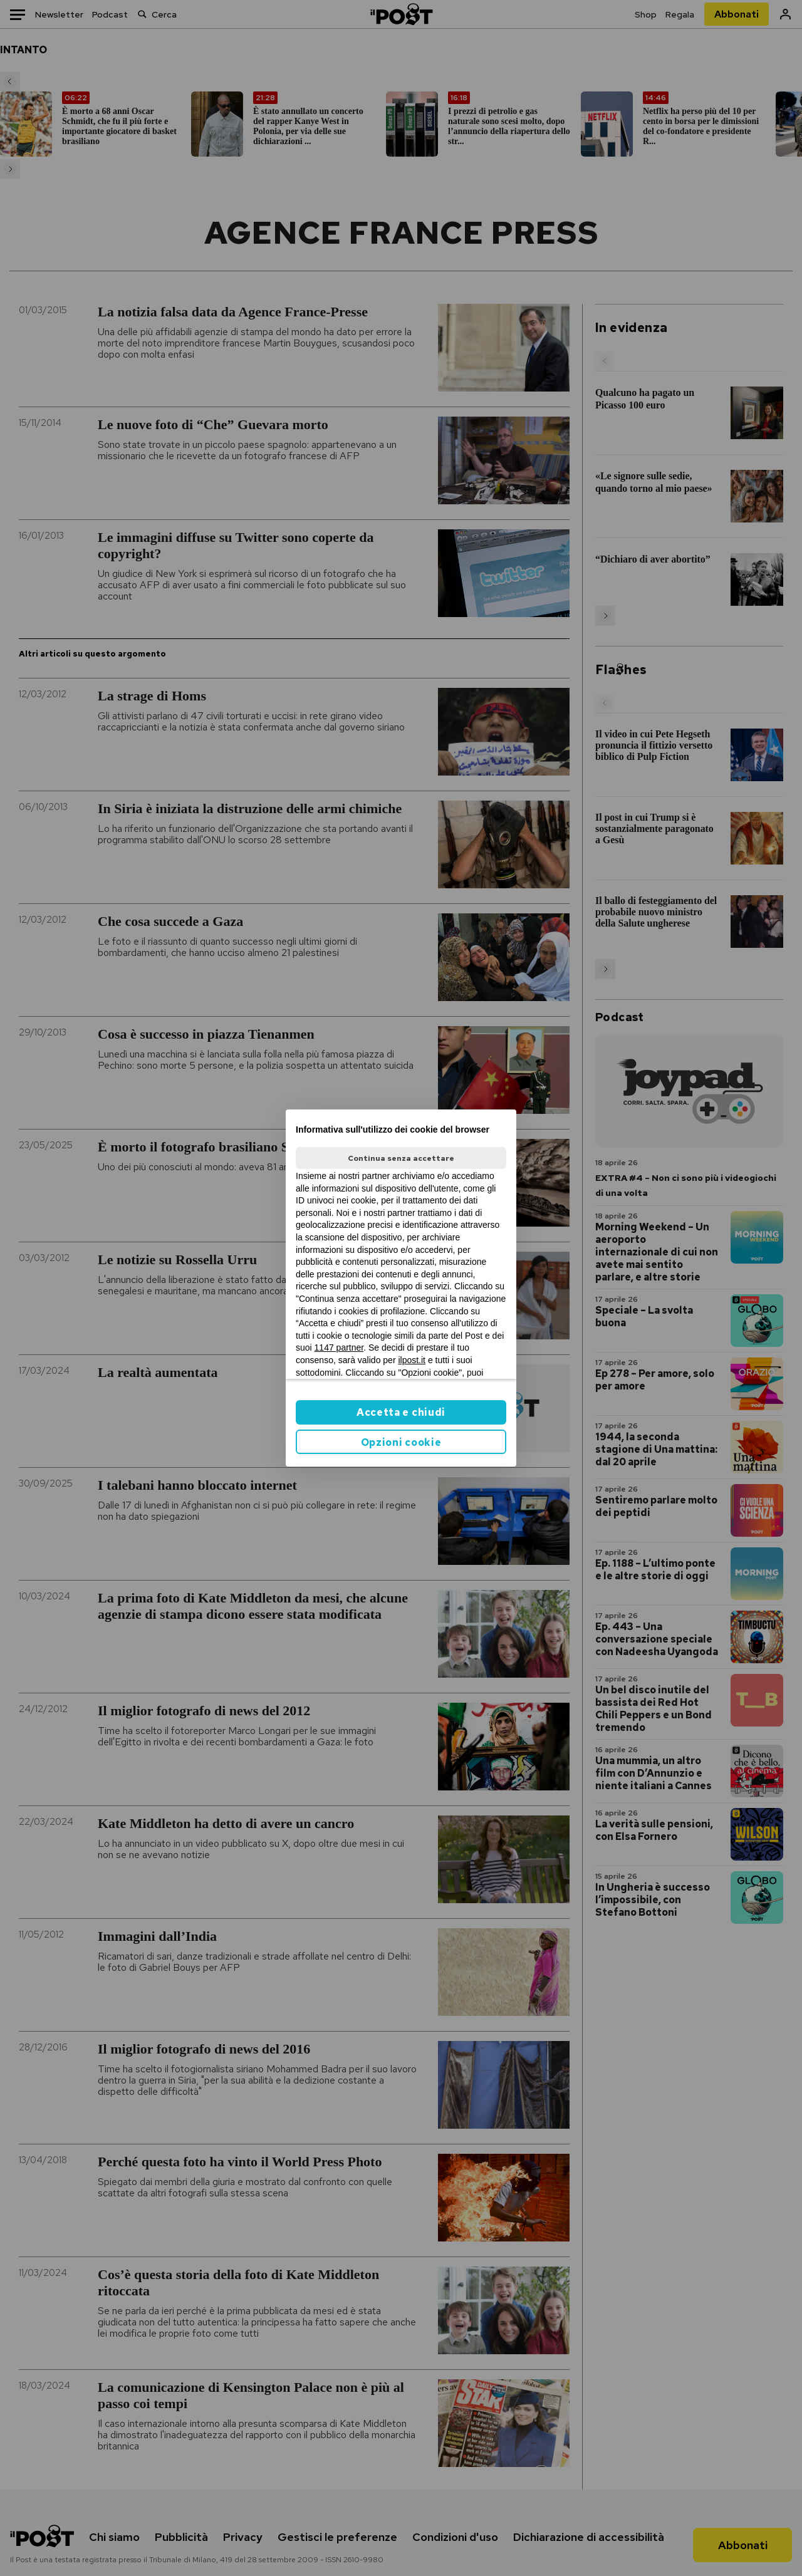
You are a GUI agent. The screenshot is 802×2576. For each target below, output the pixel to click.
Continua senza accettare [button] (401, 1158)
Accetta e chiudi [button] (401, 1412)
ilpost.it (411, 1360)
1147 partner (339, 1348)
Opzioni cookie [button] (401, 1442)
